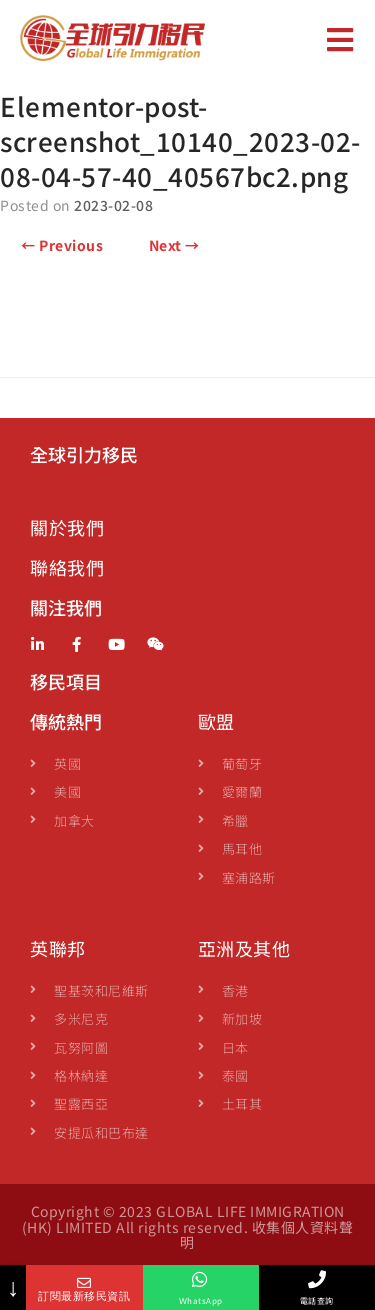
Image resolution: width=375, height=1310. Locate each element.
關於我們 (67, 527)
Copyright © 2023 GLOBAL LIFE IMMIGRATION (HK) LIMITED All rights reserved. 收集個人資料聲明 (188, 1226)
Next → (174, 245)
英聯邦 (58, 948)
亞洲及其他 (244, 948)
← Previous (62, 245)
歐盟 (216, 721)
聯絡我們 (67, 567)
